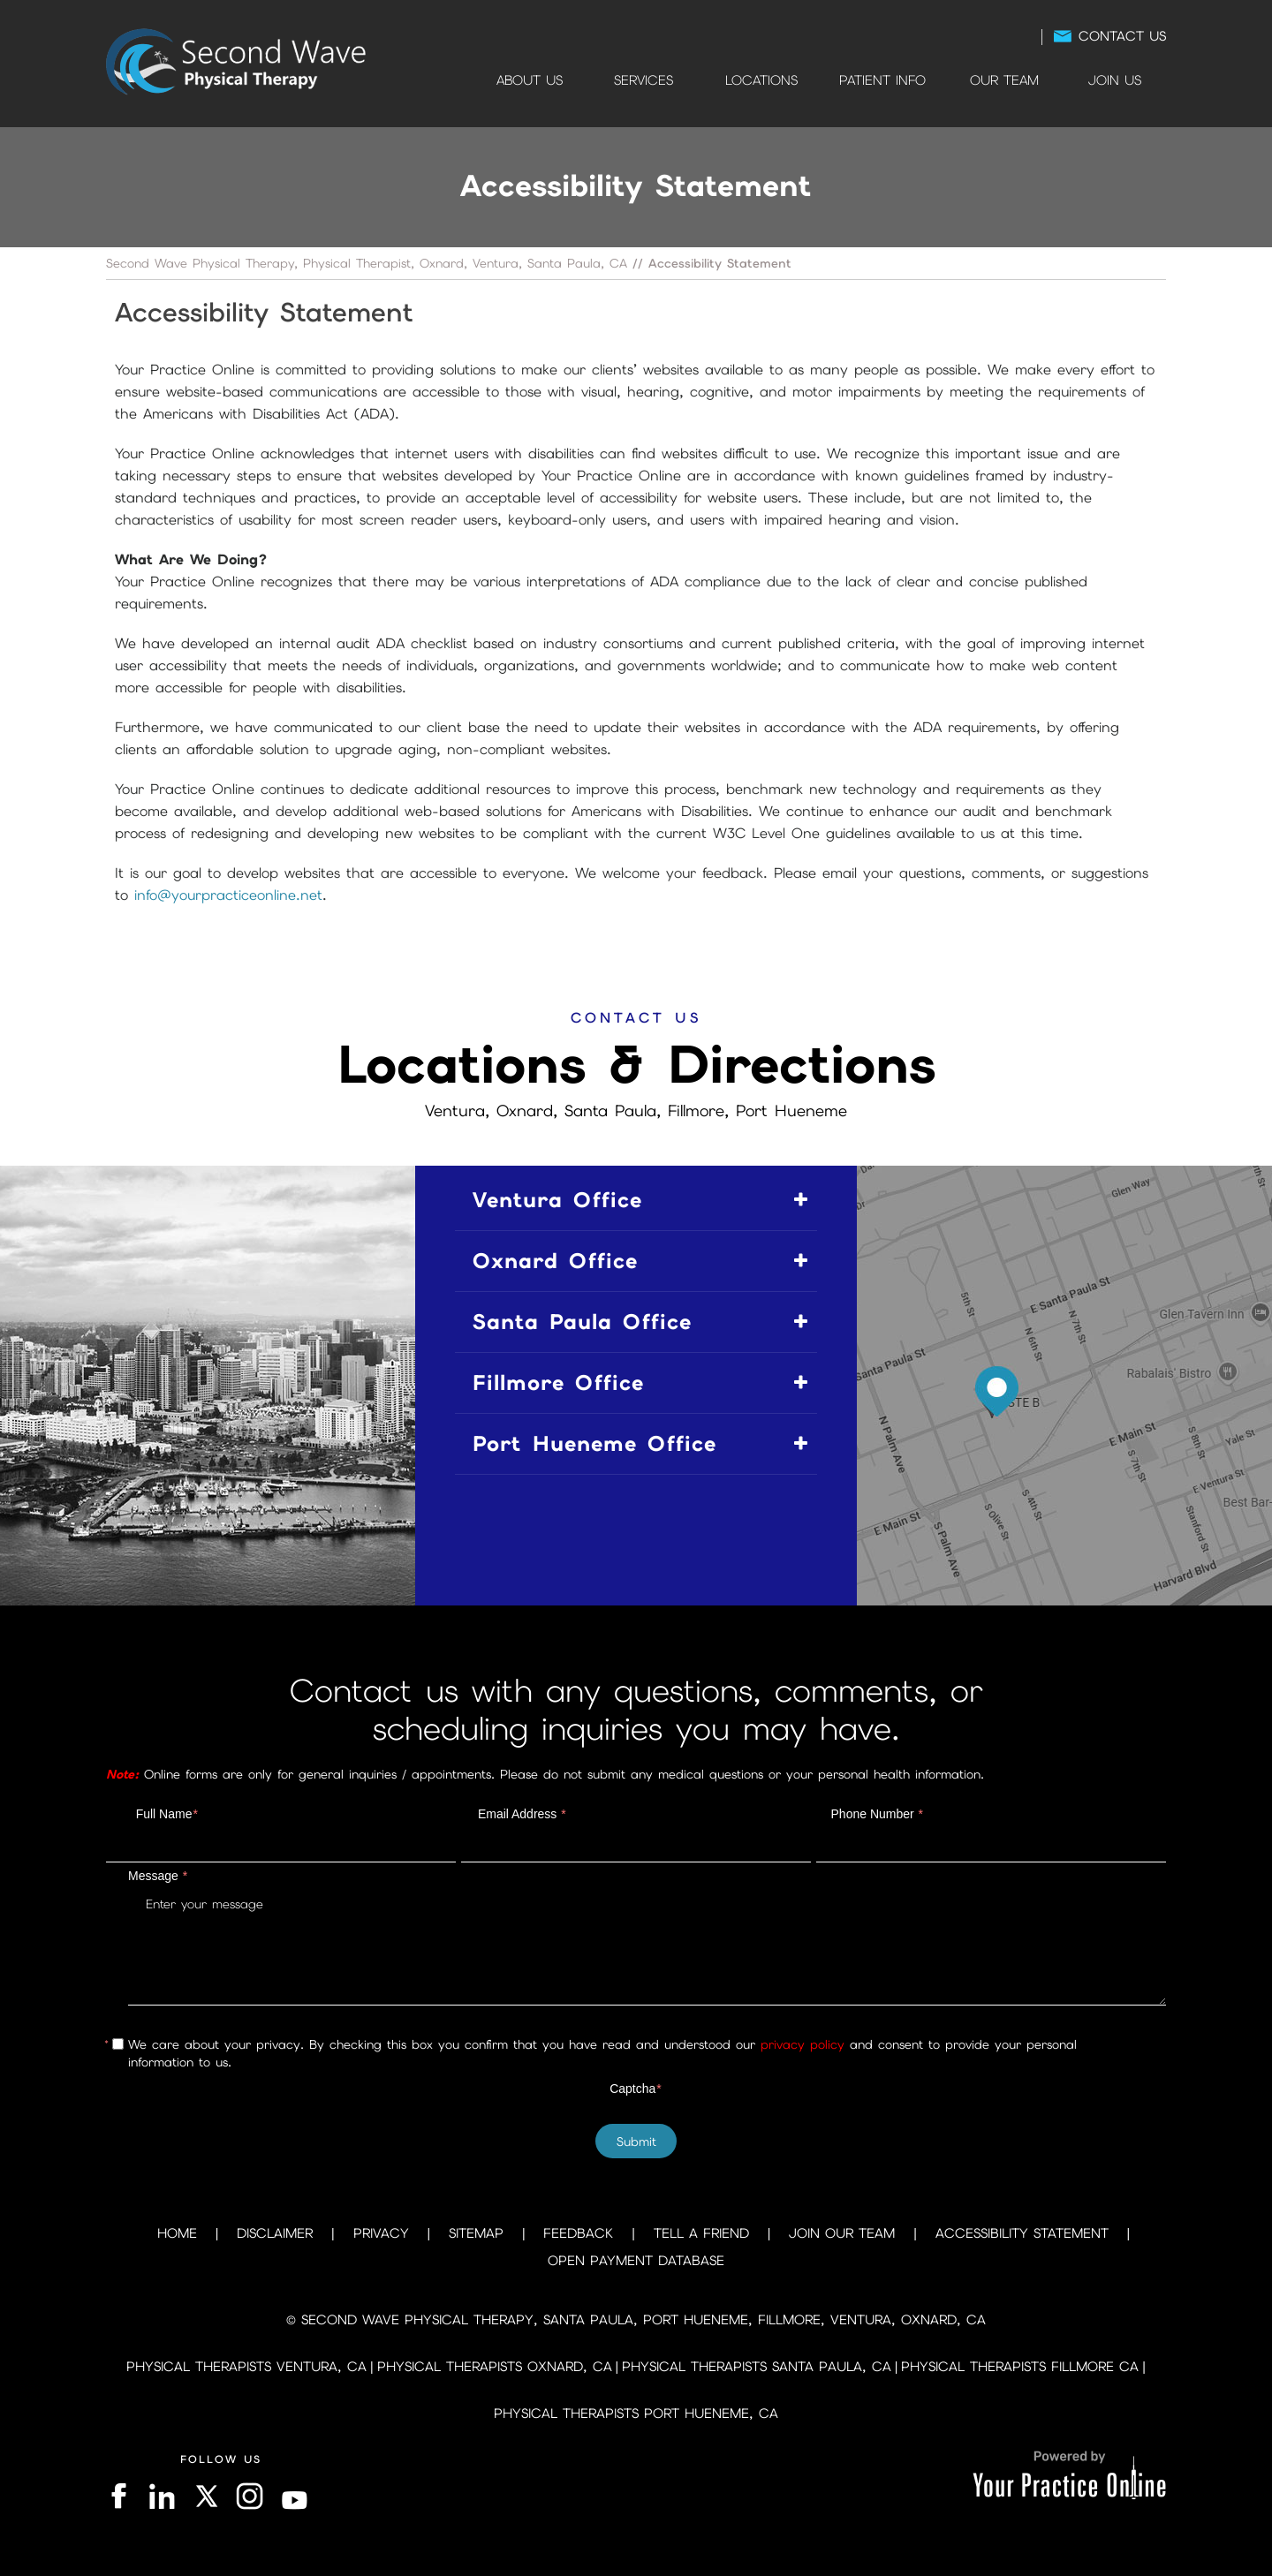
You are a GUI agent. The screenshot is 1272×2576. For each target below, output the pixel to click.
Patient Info (882, 80)
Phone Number (877, 1814)
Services (643, 80)
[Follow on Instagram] (250, 2496)
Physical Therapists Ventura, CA (246, 2367)
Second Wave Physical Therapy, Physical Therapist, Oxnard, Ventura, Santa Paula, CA (366, 263)
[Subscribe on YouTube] (295, 2496)
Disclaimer (275, 2233)
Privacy (381, 2233)
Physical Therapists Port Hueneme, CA (636, 2413)
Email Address (522, 1814)
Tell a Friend (701, 2233)
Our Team (1004, 80)
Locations (761, 80)
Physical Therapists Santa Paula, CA (756, 2367)
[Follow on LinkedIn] (160, 2496)
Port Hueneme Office (594, 1443)
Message (157, 1876)
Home (452, 80)
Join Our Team (842, 2233)
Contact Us (1122, 36)
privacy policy (802, 2044)
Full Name (167, 1814)
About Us (529, 80)
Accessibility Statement (1022, 2233)
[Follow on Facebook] (121, 2496)
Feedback (578, 2233)
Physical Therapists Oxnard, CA (494, 2367)
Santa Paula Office (582, 1321)
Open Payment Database (636, 2261)
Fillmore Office (558, 1382)
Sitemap (476, 2233)
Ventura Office (557, 1199)
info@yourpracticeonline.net (228, 895)
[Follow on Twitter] (205, 2496)
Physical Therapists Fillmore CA (1020, 2367)
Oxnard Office (555, 1260)
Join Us (1114, 80)
